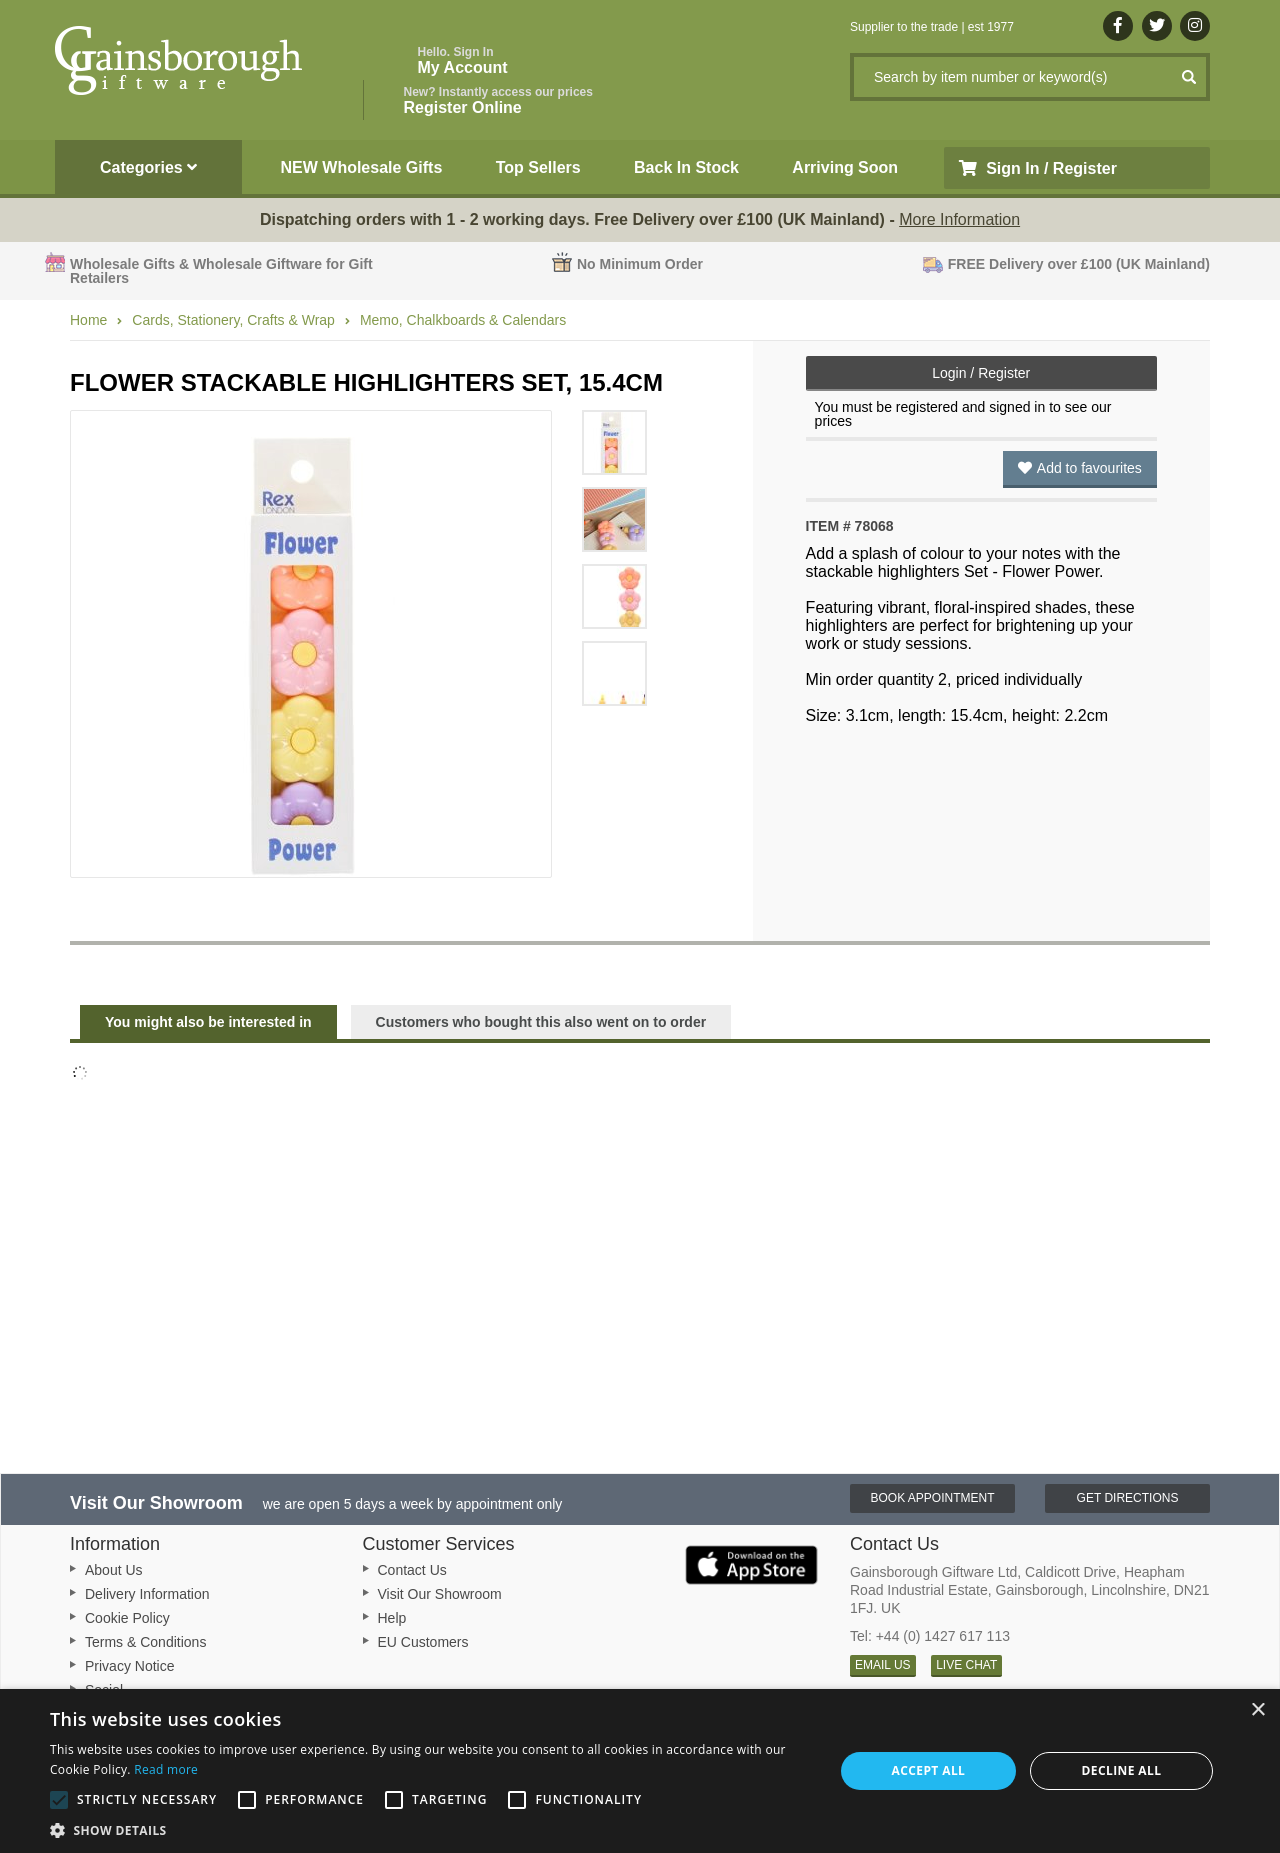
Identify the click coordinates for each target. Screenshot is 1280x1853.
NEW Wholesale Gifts (362, 167)
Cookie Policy (127, 1618)
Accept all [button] (929, 1770)
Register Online (498, 100)
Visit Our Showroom (440, 1594)
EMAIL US (883, 1665)
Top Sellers (538, 167)
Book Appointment (932, 1498)
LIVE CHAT (966, 1665)
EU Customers (423, 1642)
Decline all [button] (1122, 1770)
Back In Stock (686, 167)
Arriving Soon (845, 167)
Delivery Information (147, 1594)
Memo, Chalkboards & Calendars (463, 320)
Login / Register (981, 373)
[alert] (640, 1771)
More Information (959, 219)
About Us (114, 1570)
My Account (463, 60)
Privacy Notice (129, 1666)
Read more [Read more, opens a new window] (166, 1769)
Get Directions (1128, 1498)
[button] (430, 1829)
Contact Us (412, 1570)
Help (392, 1618)
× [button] (1257, 1710)
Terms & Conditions (145, 1642)
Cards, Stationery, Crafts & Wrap (233, 320)
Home (88, 320)
